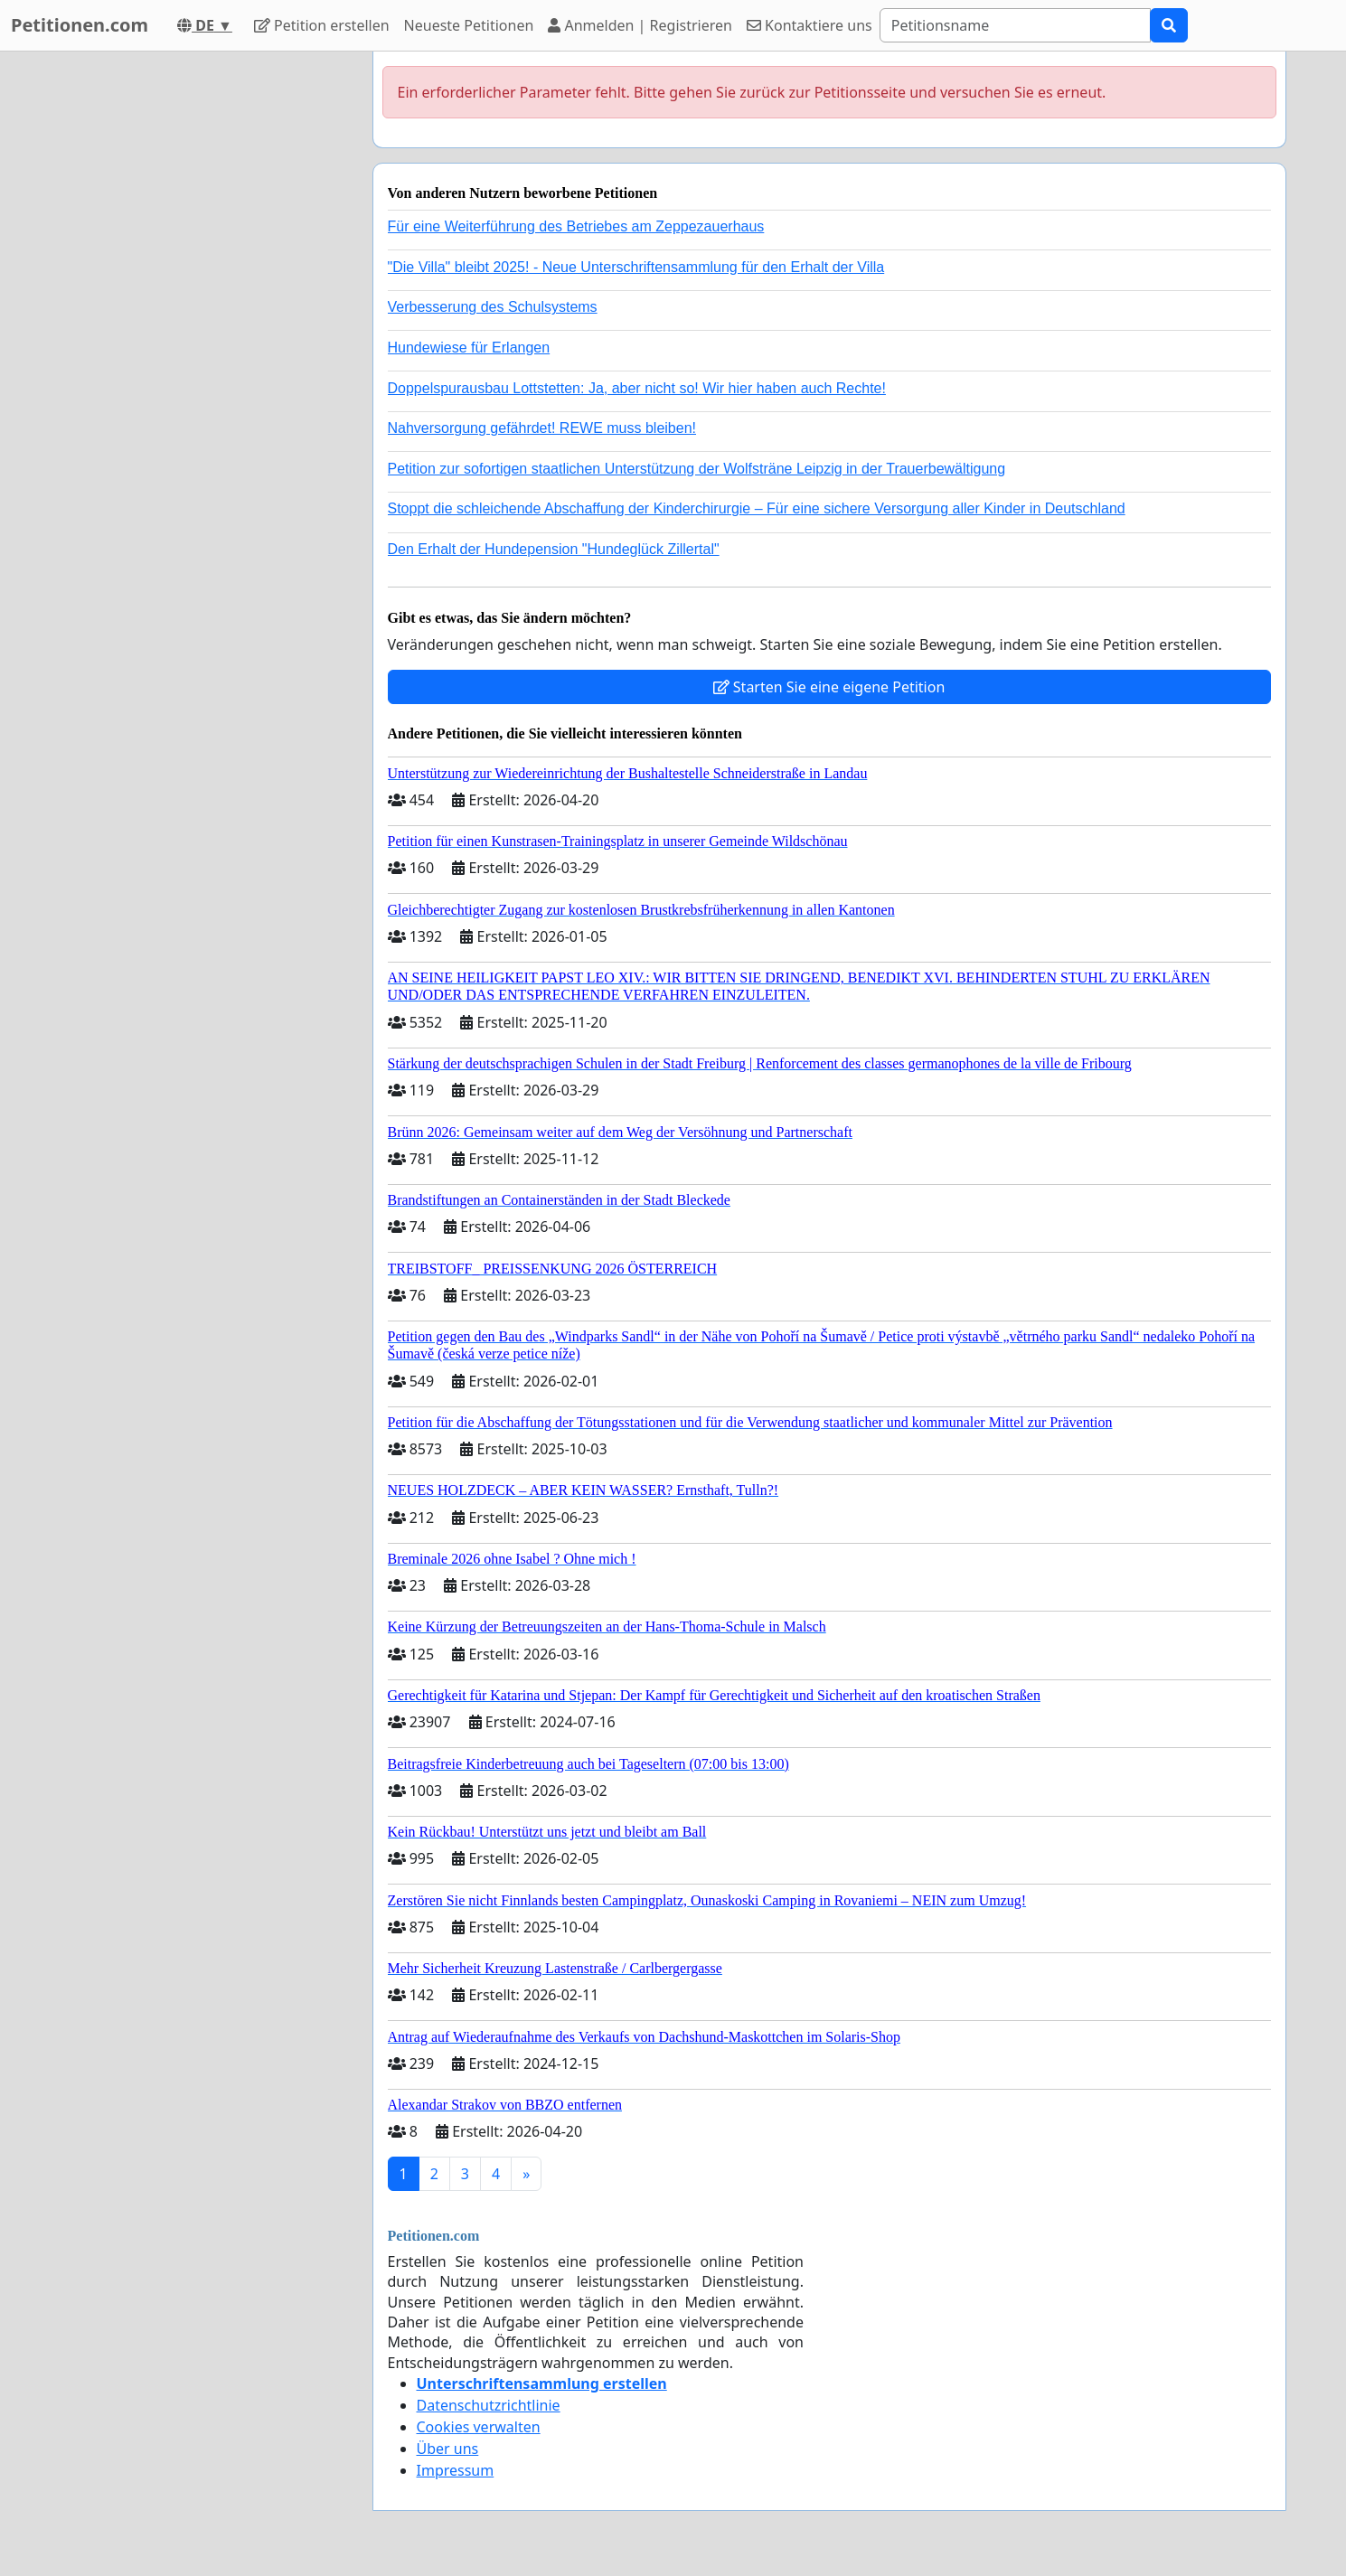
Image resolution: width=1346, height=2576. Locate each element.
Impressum (455, 2470)
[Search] (1015, 25)
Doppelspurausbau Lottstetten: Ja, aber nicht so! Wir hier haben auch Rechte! (637, 388)
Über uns (448, 2448)
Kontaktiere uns (809, 25)
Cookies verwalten (479, 2427)
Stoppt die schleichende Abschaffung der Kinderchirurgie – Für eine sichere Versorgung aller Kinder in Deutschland (756, 508)
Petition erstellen (322, 25)
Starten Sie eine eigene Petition (829, 687)
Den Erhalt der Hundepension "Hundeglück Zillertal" (554, 549)
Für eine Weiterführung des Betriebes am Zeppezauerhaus (576, 226)
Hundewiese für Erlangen (469, 347)
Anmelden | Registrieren (640, 25)
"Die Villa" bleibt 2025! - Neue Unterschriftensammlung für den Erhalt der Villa (636, 267)
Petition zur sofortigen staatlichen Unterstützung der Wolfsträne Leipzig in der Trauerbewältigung (697, 468)
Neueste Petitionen (469, 25)
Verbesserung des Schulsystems (493, 307)
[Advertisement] (196, 323)
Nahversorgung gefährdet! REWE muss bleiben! (542, 428)
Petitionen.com (79, 25)
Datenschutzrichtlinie (488, 2405)
